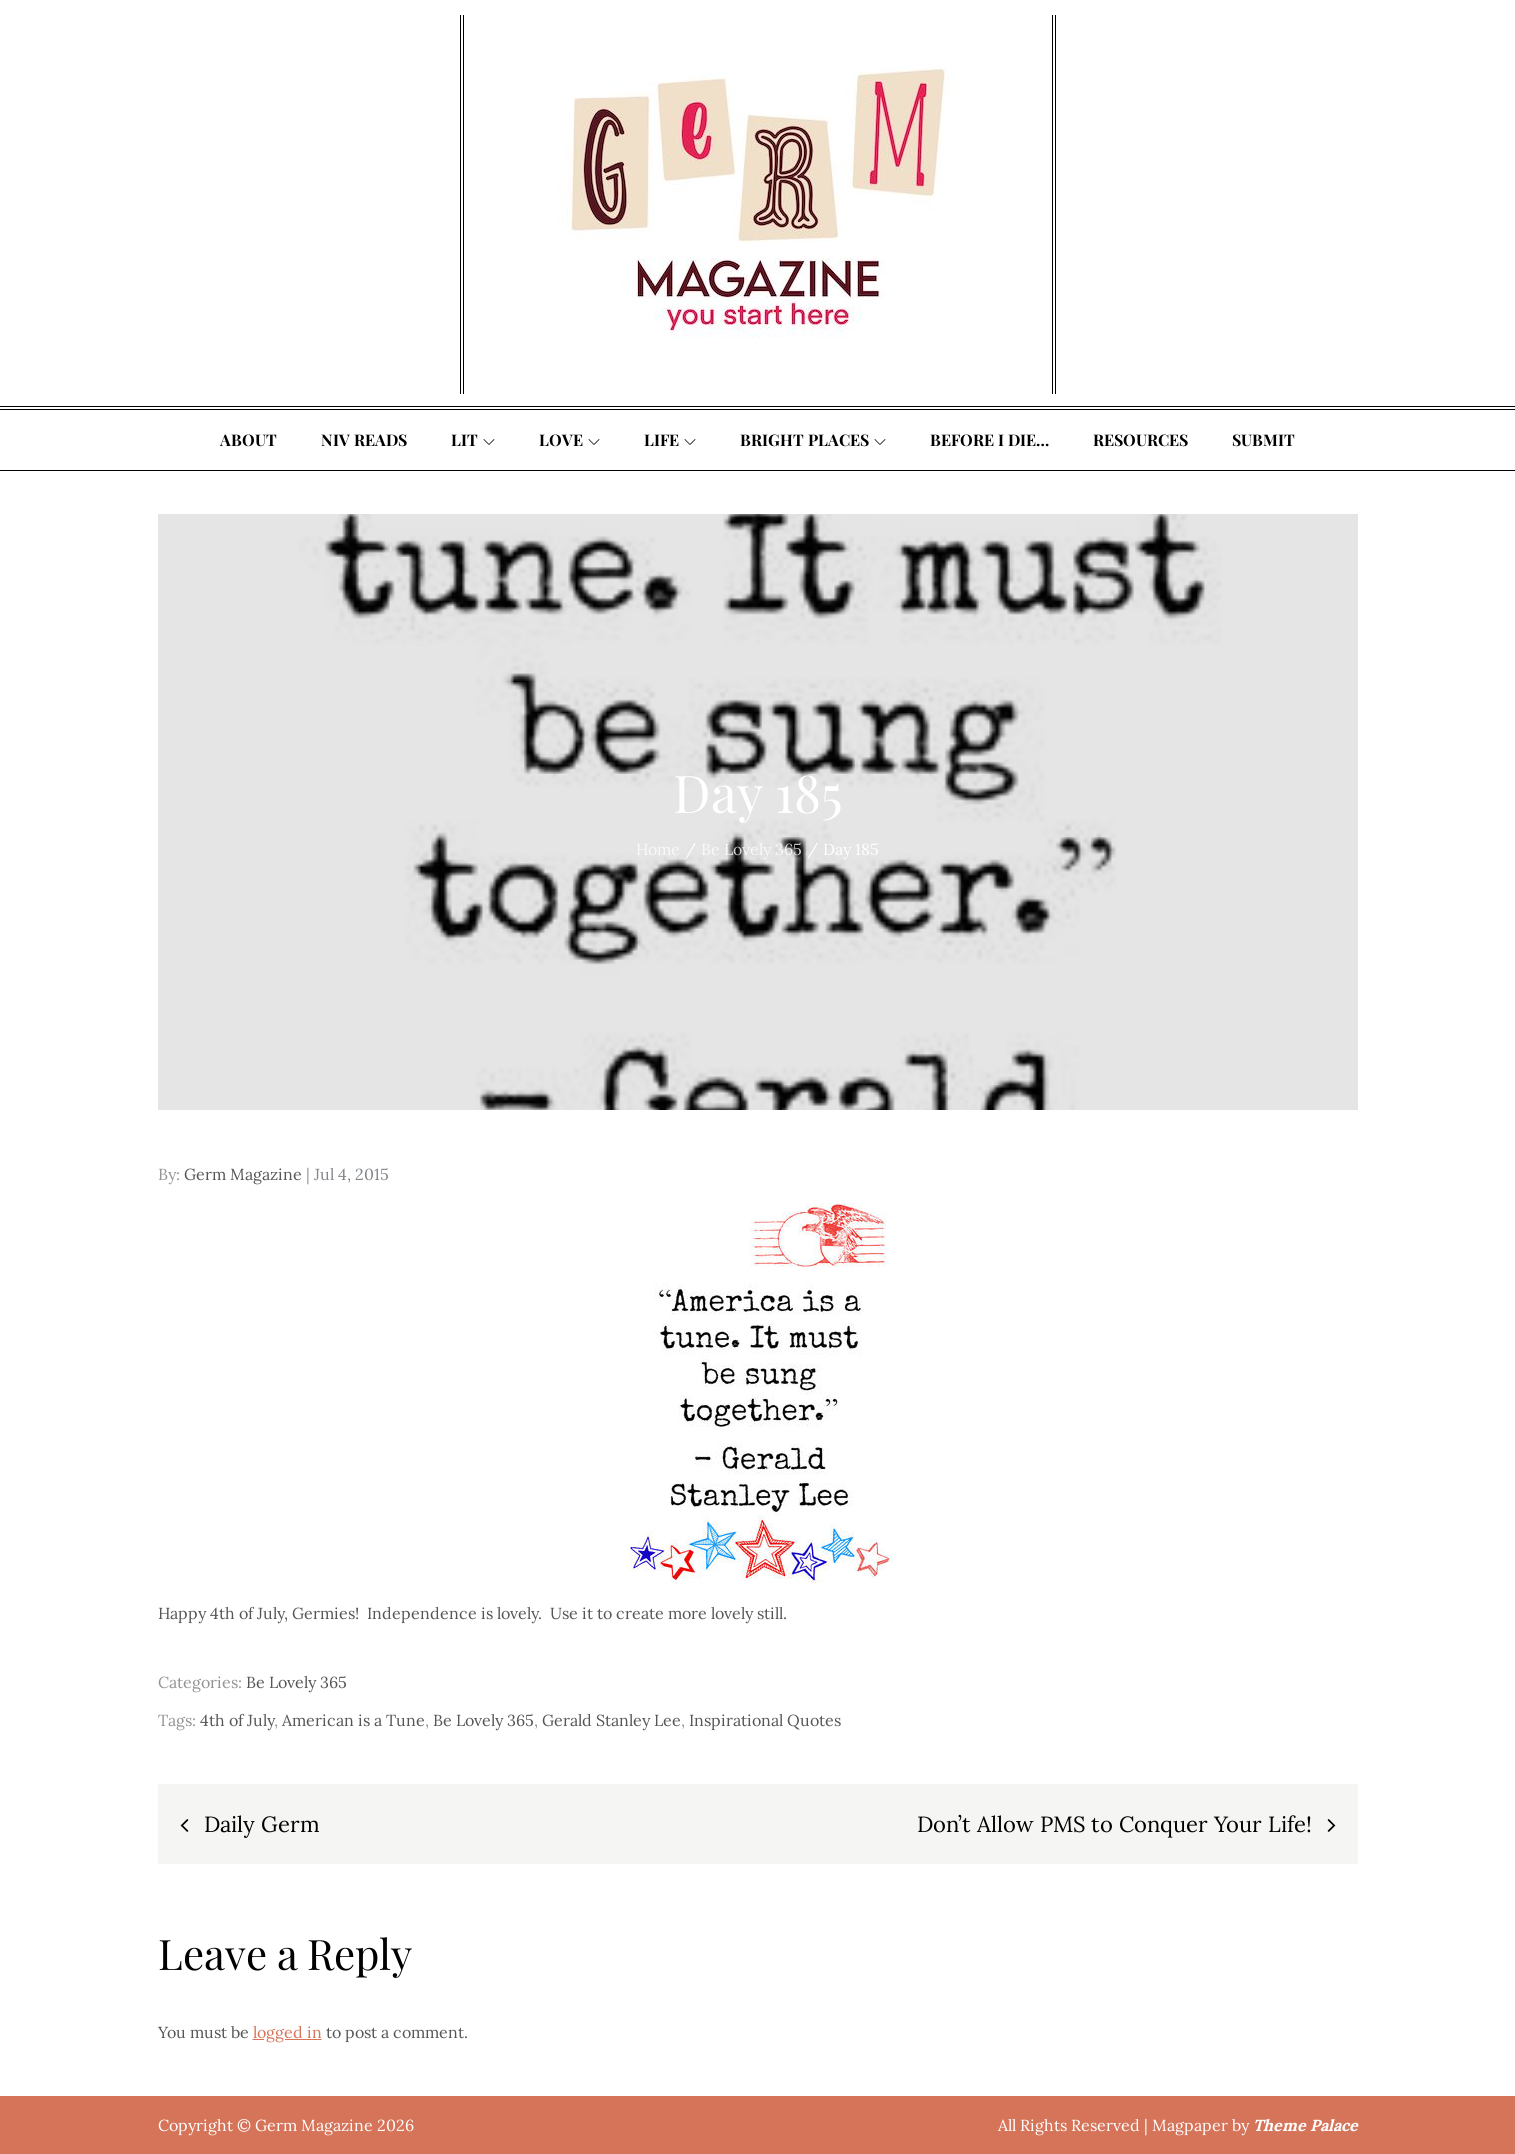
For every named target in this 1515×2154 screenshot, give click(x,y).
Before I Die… (989, 439)
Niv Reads (364, 439)
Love (569, 439)
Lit (473, 439)
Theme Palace (1305, 2125)
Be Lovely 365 (296, 1682)
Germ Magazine (243, 1174)
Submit (1263, 439)
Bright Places (813, 439)
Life (670, 439)
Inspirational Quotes (765, 1720)
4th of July (237, 1720)
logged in (287, 2032)
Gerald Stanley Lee (611, 1720)
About (248, 439)
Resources (1140, 439)
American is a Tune (353, 1720)
